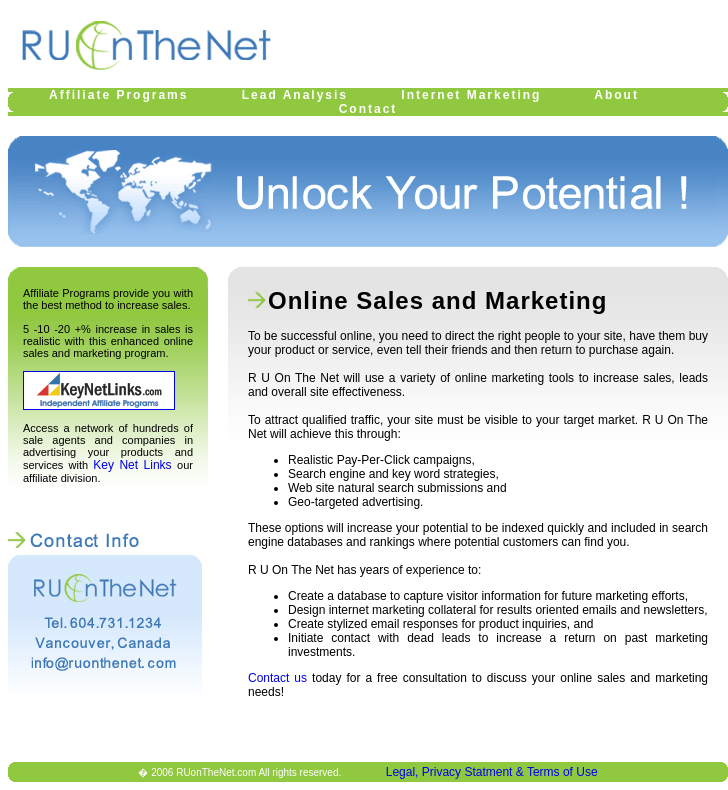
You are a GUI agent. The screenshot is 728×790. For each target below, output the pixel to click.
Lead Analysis (295, 95)
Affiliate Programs (118, 95)
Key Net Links (135, 465)
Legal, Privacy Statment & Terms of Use (492, 772)
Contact (368, 109)
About (616, 95)
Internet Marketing (471, 95)
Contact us (277, 678)
